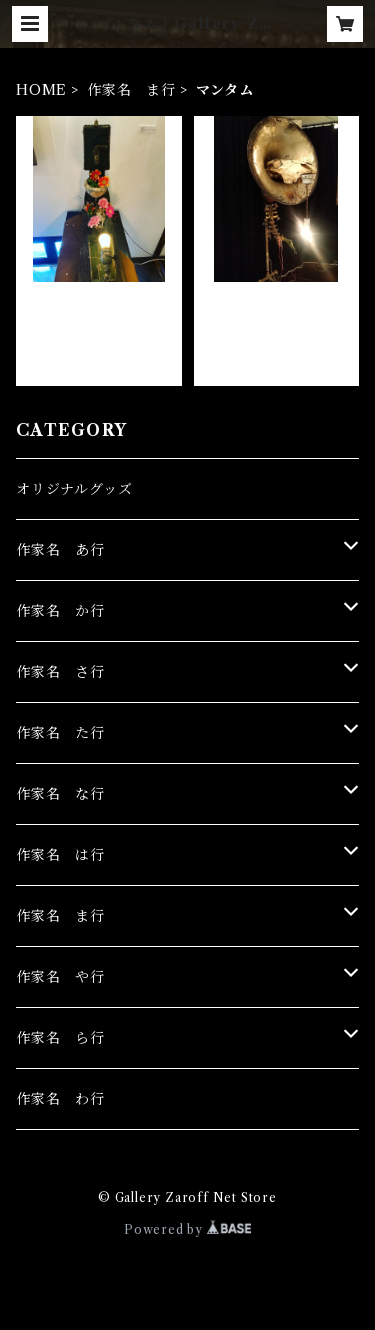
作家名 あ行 (60, 550)
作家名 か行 (60, 611)
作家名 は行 (60, 855)
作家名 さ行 (60, 672)
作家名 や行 (60, 977)
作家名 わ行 (60, 1099)
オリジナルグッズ (74, 489)
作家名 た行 (60, 733)
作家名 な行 (60, 794)
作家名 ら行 (60, 1038)
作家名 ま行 (131, 90)
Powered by (187, 1229)
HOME (41, 90)
